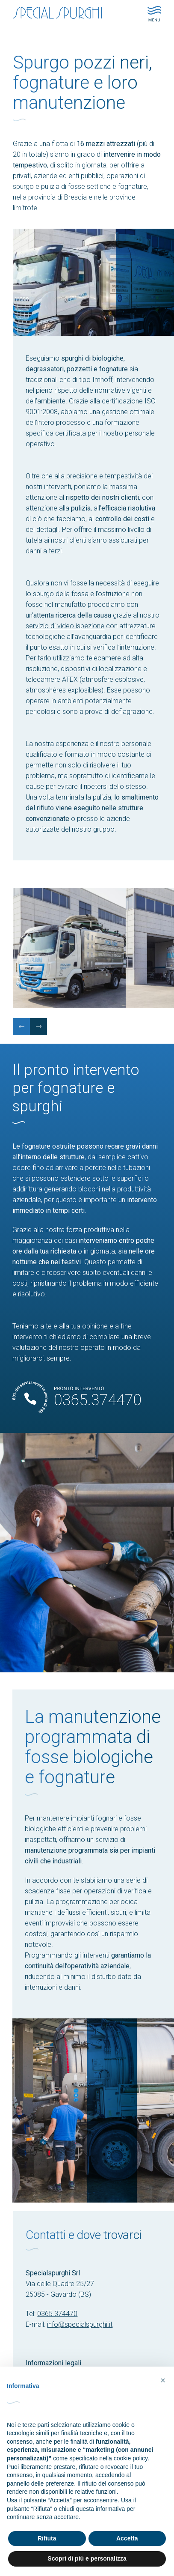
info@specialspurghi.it (79, 2324)
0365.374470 (57, 2314)
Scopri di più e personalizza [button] (86, 2558)
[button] (163, 2380)
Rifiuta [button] (47, 2538)
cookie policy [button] (130, 2458)
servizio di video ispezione (65, 626)
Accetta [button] (127, 2538)
